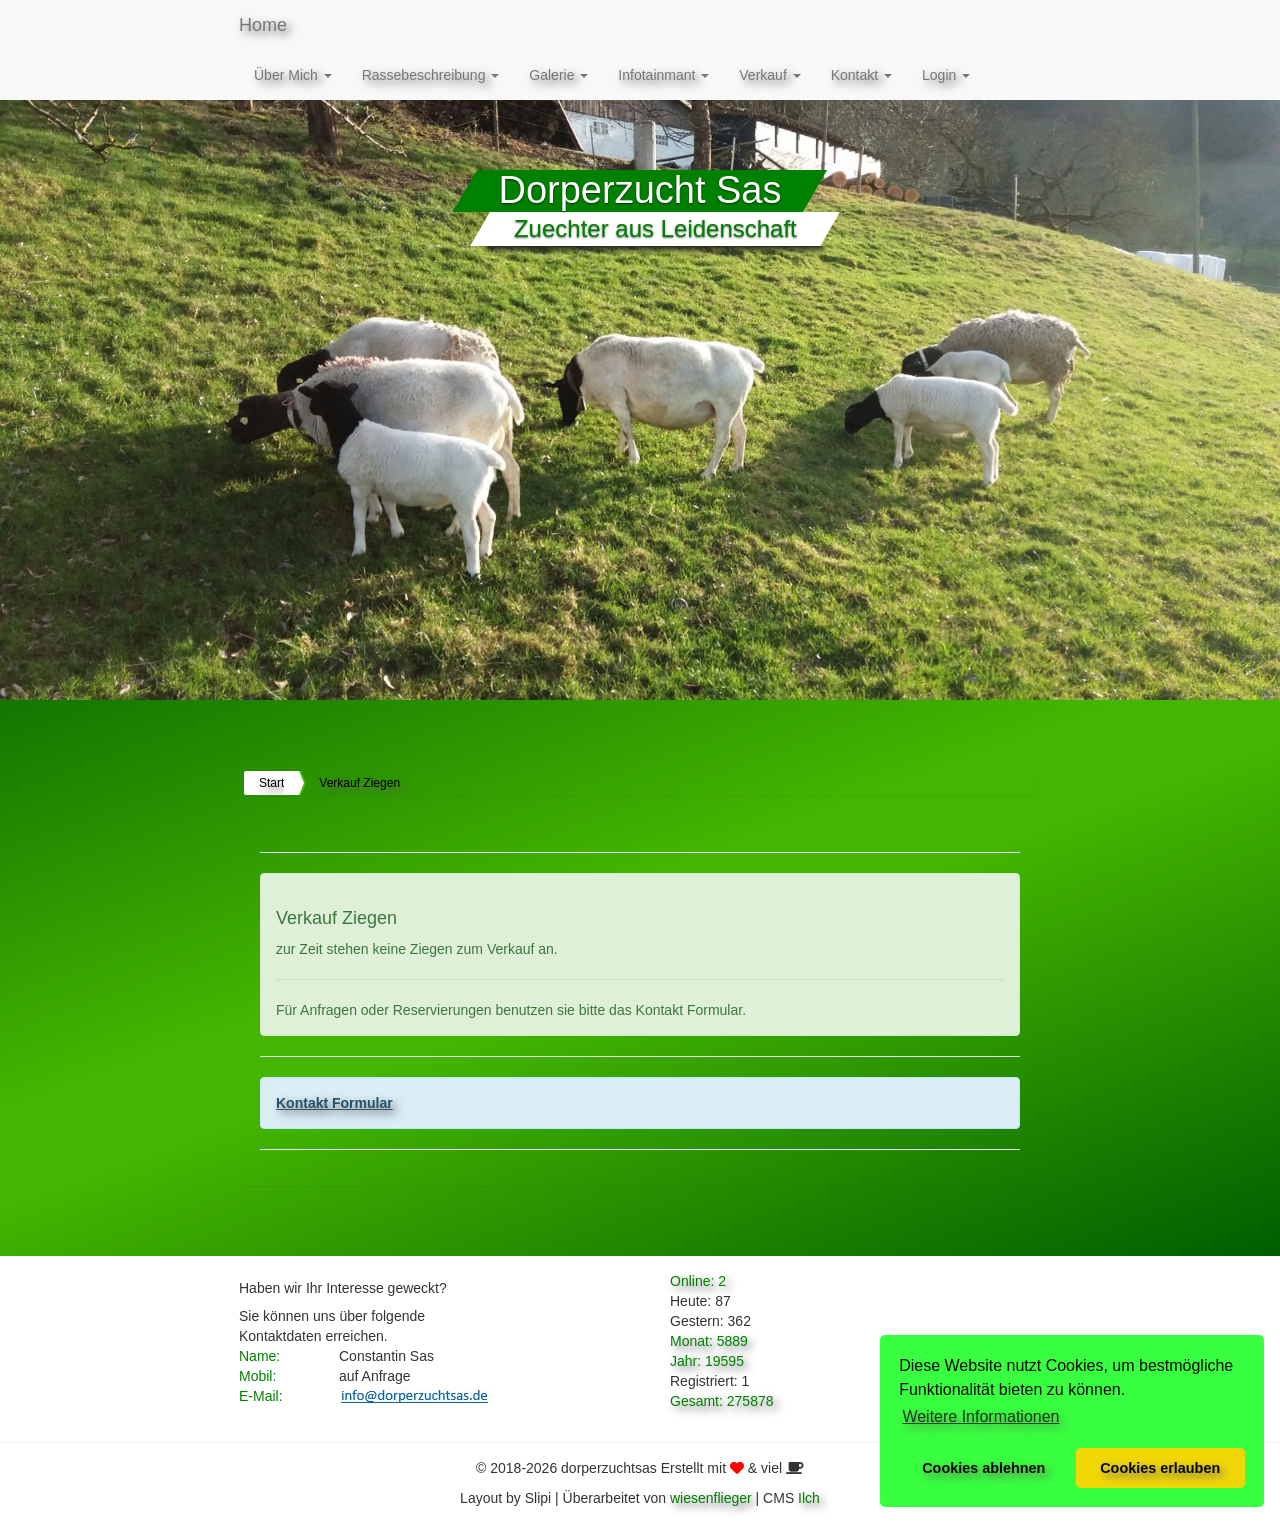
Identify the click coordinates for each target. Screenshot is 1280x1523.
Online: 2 (698, 1281)
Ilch (809, 1498)
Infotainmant (663, 75)
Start (271, 783)
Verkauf (769, 75)
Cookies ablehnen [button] (983, 1468)
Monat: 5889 (709, 1341)
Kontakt (861, 75)
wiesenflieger (711, 1498)
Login (946, 75)
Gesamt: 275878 (722, 1401)
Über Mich (293, 75)
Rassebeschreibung (431, 75)
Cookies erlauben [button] (1160, 1468)
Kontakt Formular (334, 1103)
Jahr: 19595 (707, 1361)
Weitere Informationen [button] (980, 1416)
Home (263, 25)
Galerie (558, 75)
